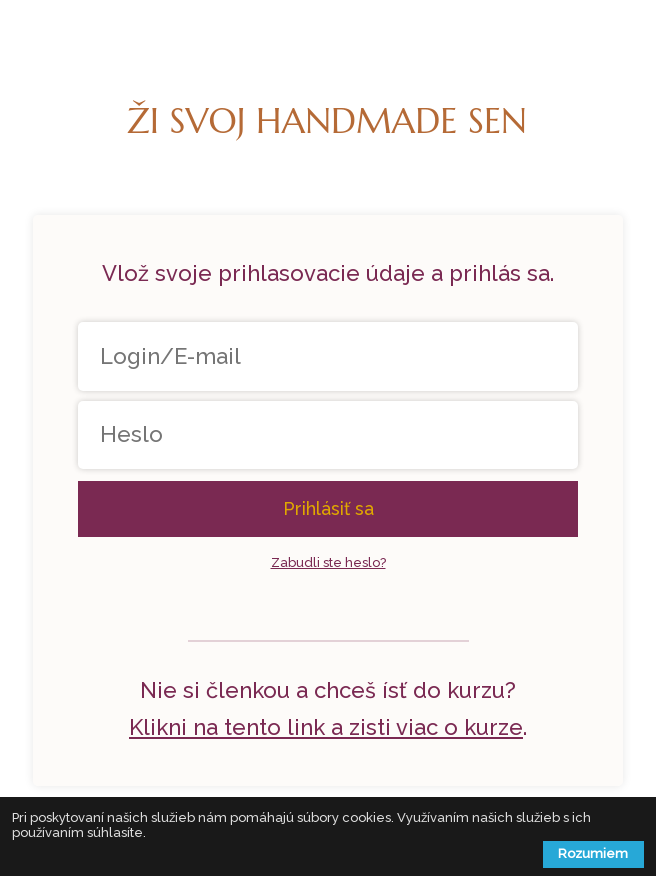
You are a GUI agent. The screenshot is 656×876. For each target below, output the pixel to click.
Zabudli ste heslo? (328, 562)
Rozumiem (593, 853)
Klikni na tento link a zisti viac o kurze (326, 727)
